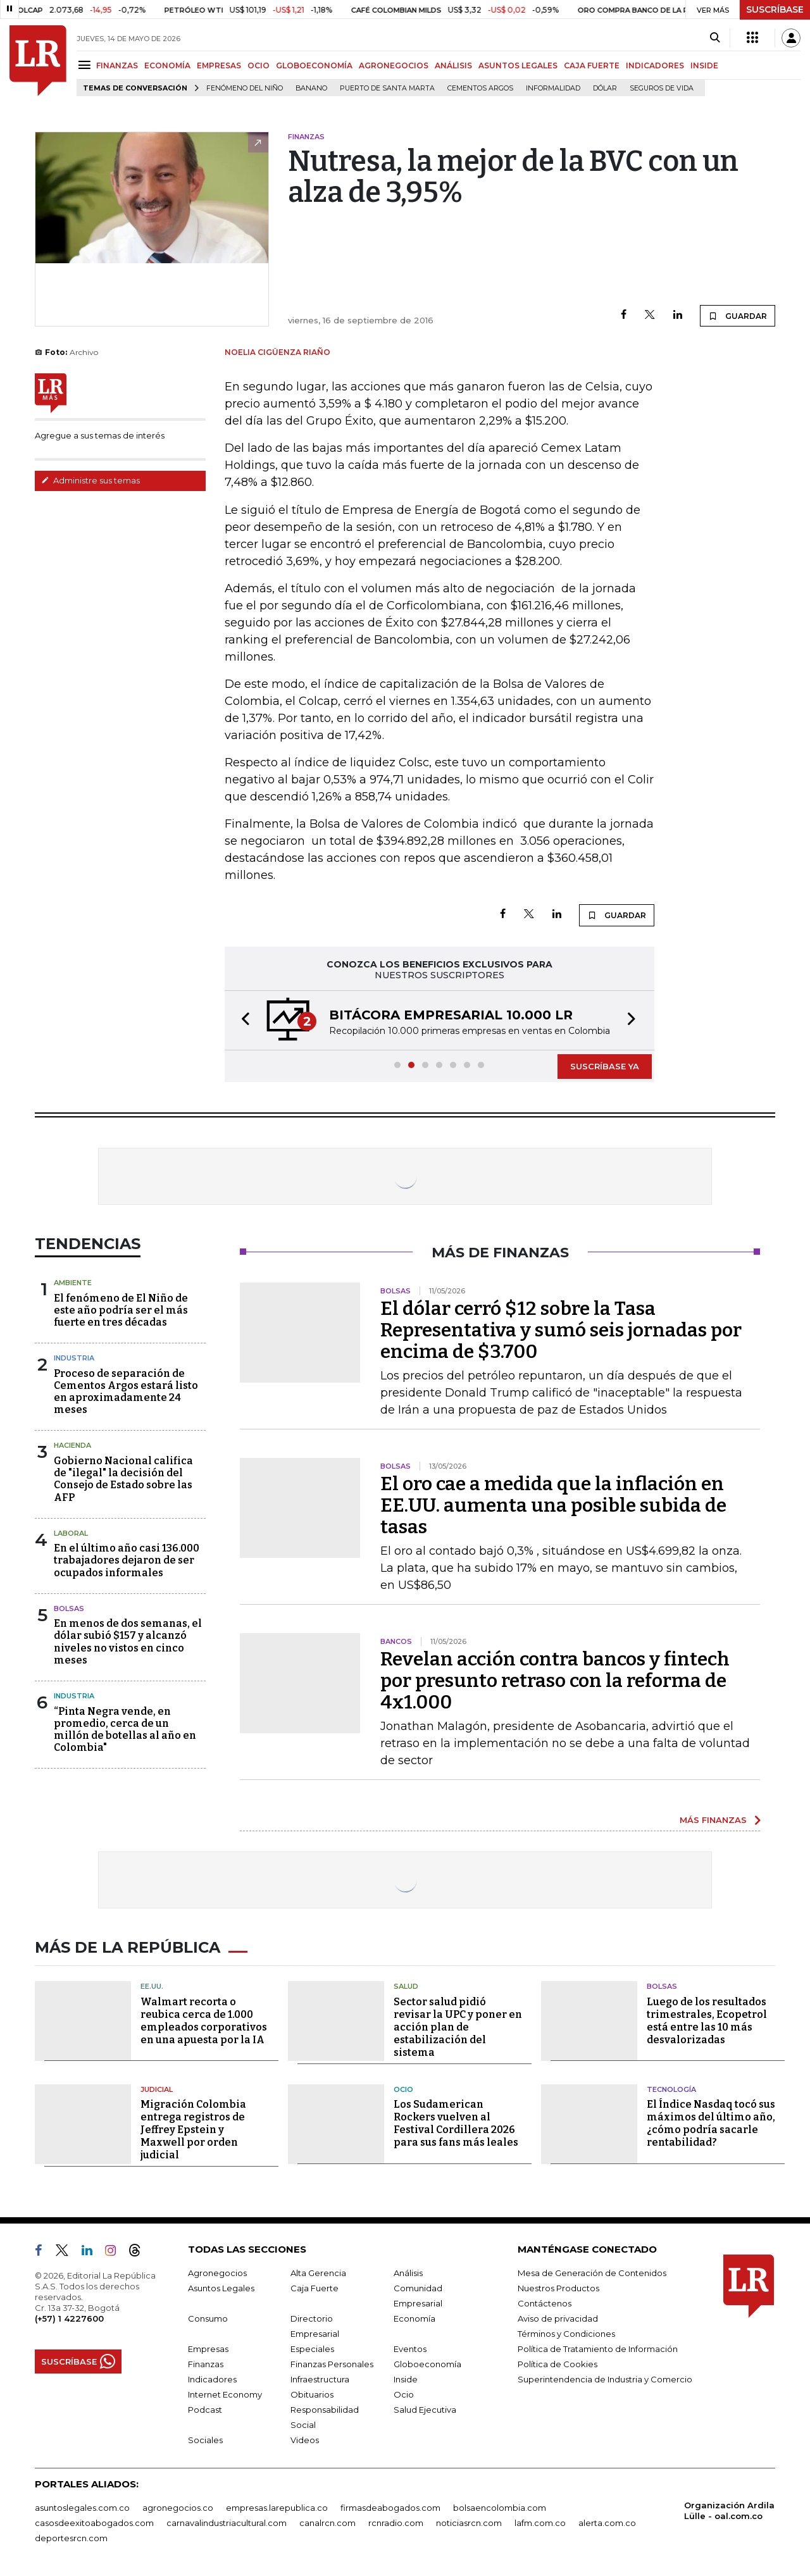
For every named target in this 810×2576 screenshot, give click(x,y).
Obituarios (311, 2394)
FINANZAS (117, 65)
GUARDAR (737, 316)
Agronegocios (217, 2273)
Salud (406, 1986)
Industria (74, 1357)
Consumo (208, 2318)
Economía (414, 2318)
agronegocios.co (177, 2508)
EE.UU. (151, 1986)
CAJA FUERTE (592, 65)
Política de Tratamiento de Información (598, 2349)
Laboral (71, 1533)
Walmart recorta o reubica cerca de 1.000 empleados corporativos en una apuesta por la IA (203, 2021)
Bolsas (69, 1608)
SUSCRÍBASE (775, 9)
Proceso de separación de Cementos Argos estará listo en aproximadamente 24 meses (126, 1391)
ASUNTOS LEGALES (518, 65)
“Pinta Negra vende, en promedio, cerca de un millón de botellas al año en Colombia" (125, 1729)
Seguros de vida (662, 88)
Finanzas (205, 2364)
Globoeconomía (427, 2364)
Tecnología (671, 2089)
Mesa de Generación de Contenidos (592, 2273)
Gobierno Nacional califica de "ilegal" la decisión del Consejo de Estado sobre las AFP (123, 1479)
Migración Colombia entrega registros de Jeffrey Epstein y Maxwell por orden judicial (193, 2129)
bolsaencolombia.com (499, 2508)
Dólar (605, 88)
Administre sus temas (90, 480)
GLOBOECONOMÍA (314, 65)
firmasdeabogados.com (390, 2508)
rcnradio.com (395, 2523)
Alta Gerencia (318, 2273)
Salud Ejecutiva (425, 2410)
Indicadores (212, 2379)
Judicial (156, 2089)
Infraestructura (319, 2379)
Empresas (208, 2349)
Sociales (205, 2440)
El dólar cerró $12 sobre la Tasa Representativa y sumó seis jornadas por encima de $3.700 (561, 1330)
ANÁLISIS (453, 65)
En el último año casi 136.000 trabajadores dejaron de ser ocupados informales (126, 1560)
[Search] (714, 38)
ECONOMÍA (167, 65)
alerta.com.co (607, 2523)
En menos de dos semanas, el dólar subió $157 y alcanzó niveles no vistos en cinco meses (128, 1641)
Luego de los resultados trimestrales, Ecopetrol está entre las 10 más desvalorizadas (707, 2021)
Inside (406, 2379)
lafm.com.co (540, 2523)
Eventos (410, 2349)
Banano (311, 88)
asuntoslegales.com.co (82, 2508)
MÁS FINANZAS (713, 1820)
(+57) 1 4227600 (69, 2318)
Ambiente (73, 1282)
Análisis (408, 2273)
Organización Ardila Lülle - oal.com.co (729, 2510)
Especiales (312, 2349)
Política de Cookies (557, 2364)
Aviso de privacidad (558, 2318)
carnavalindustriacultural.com (226, 2523)
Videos (304, 2440)
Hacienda (72, 1445)
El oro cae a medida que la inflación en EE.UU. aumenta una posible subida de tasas (553, 1505)
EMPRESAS (219, 65)
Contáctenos (544, 2303)
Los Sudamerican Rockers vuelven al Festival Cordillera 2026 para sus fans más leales (456, 2123)
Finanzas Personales (331, 2364)
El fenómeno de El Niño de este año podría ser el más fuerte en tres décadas (121, 1310)
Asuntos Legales (221, 2288)
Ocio (403, 2089)
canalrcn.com (327, 2523)
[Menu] (86, 64)
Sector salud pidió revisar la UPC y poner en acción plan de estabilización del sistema (458, 2027)
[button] (242, 1020)
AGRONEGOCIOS (393, 65)
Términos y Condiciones (566, 2334)
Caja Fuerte (314, 2288)
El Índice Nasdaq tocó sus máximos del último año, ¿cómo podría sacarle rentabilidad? (711, 2123)
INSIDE (704, 65)
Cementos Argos (480, 88)
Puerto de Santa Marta (387, 88)
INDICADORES (655, 65)
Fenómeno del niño (244, 88)
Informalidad (553, 88)
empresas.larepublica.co (277, 2508)
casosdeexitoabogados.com (94, 2523)
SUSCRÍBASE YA (604, 1066)
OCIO (258, 65)
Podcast (205, 2410)
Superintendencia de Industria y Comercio (605, 2379)
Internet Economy (225, 2394)
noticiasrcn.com (469, 2523)
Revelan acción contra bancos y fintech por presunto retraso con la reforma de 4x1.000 (555, 1681)
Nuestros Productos (558, 2288)
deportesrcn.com (71, 2538)
